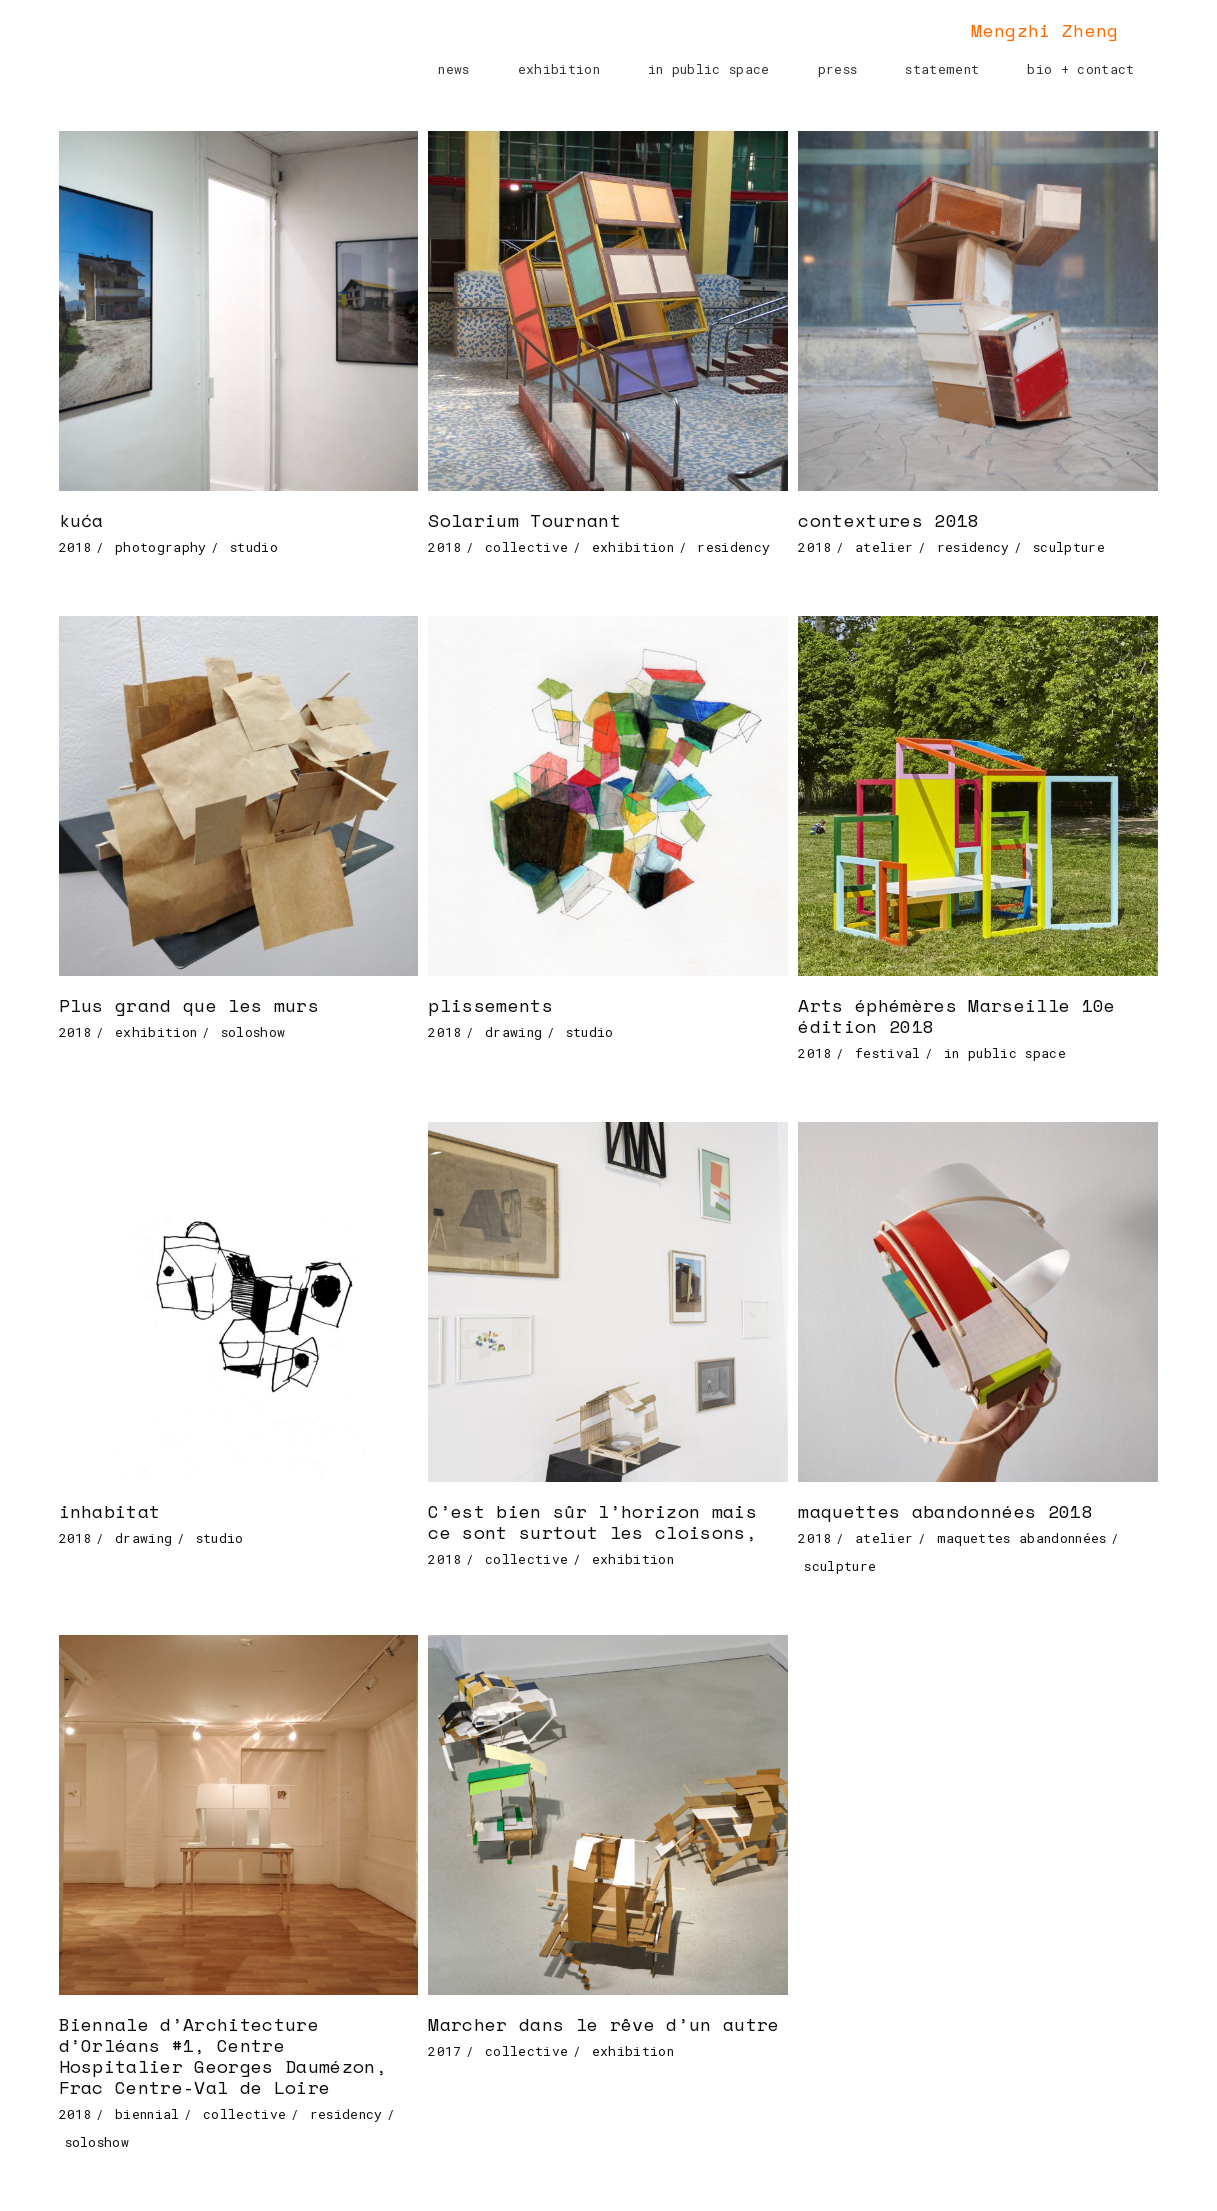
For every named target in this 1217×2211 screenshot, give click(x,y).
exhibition (633, 547)
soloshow (253, 1032)
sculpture (1069, 547)
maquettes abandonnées (1022, 1538)
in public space (1005, 1053)
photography (161, 547)
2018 (75, 547)
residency (733, 547)
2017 (444, 2051)
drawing (513, 1032)
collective (526, 547)
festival (888, 1053)
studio (254, 547)
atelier (884, 547)
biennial (147, 2114)
